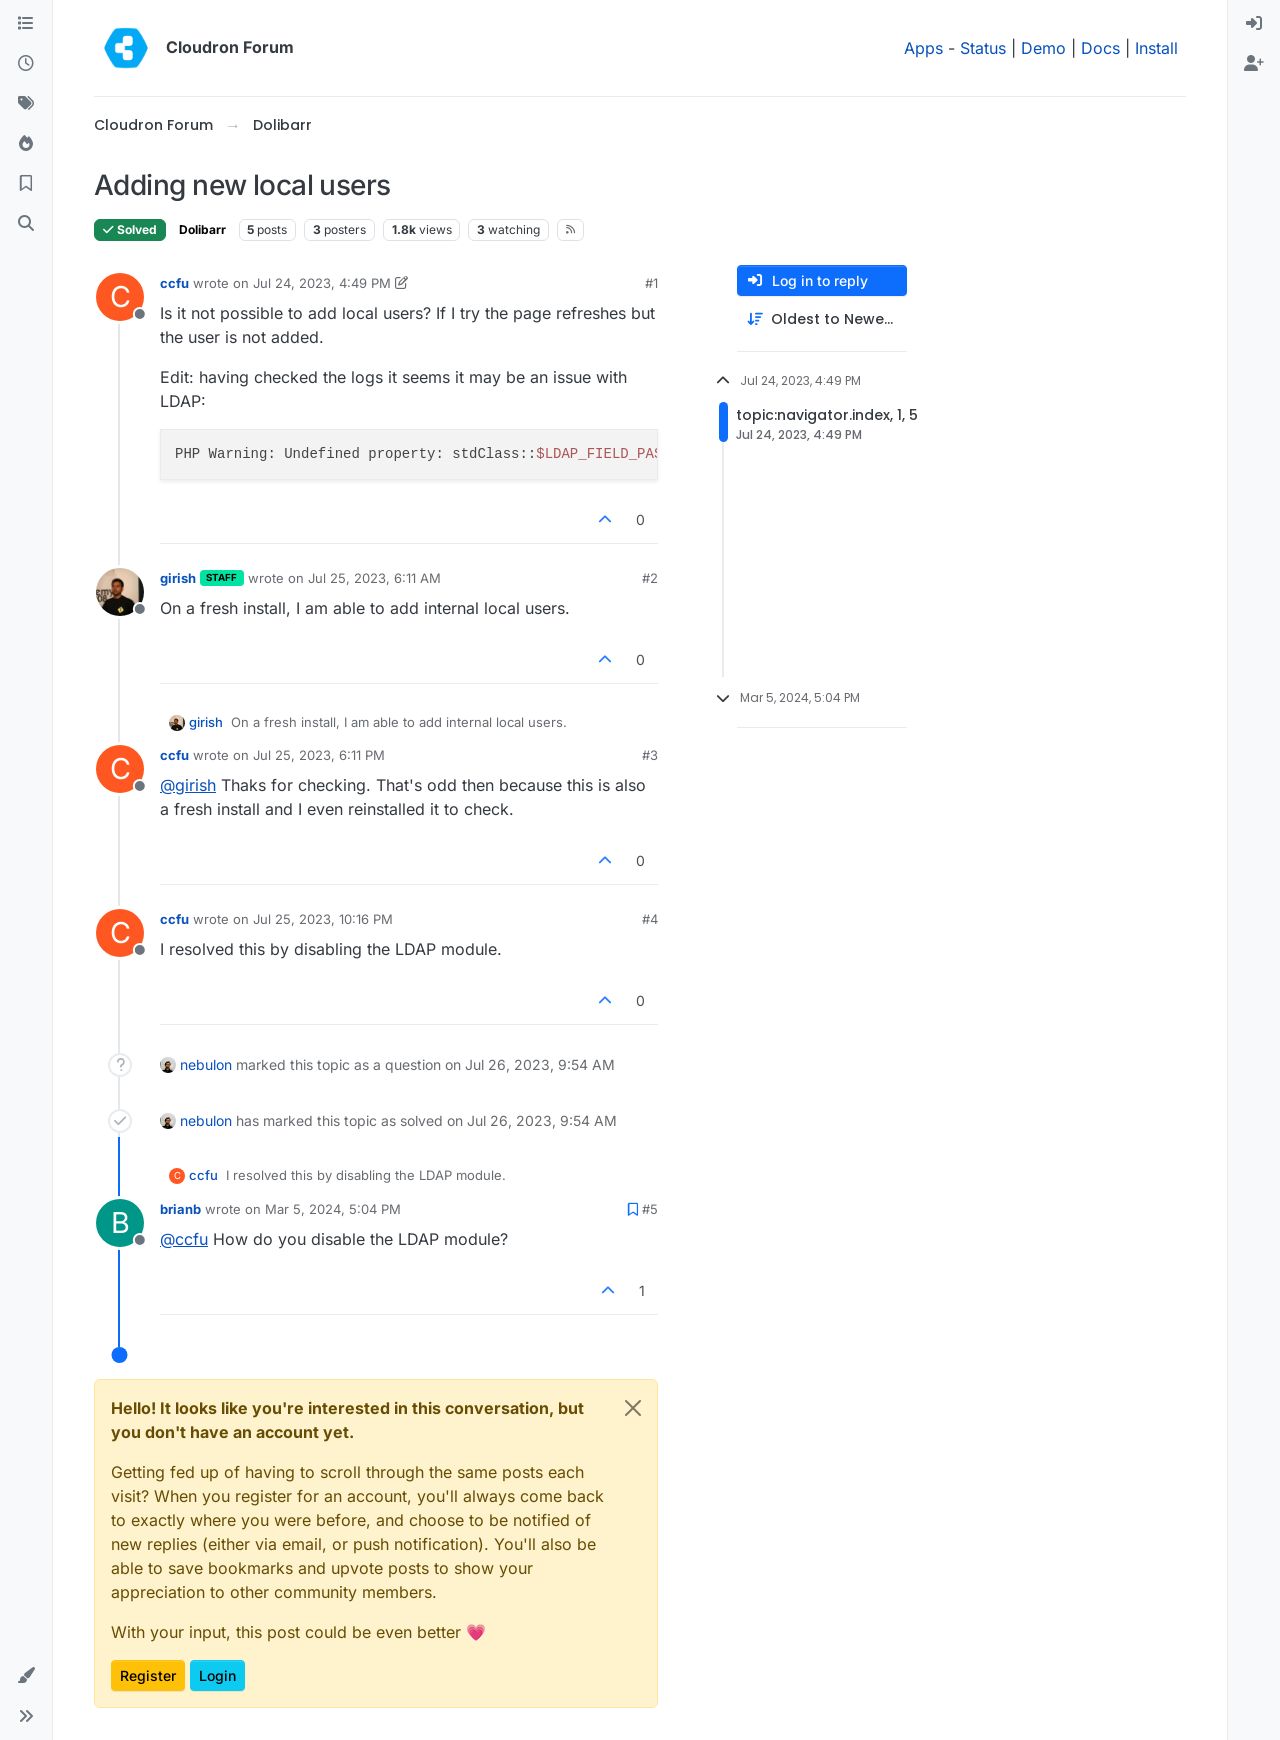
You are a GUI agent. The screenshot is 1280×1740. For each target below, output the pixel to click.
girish (178, 578)
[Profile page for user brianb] (120, 1223)
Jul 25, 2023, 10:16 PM (323, 919)
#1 (651, 283)
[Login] (1254, 24)
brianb (180, 1209)
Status (983, 48)
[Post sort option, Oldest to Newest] (822, 319)
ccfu (174, 283)
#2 (650, 578)
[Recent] (26, 64)
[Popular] (26, 144)
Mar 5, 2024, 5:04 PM (333, 1209)
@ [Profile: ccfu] (184, 1239)
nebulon (206, 1064)
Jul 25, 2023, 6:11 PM (319, 755)
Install (1156, 48)
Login (217, 1675)
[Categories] (26, 24)
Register (148, 1675)
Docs (1100, 48)
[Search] (26, 224)
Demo (1043, 48)
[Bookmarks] (26, 184)
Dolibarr (202, 229)
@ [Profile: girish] (188, 785)
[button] (26, 1676)
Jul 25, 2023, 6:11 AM (374, 578)
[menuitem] (1254, 24)
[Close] (633, 1408)
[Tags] (26, 104)
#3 (650, 755)
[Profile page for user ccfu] (120, 297)
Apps (923, 48)
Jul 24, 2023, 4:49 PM (322, 283)
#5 (650, 1209)
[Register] (1254, 64)
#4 (650, 919)
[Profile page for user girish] (120, 592)
